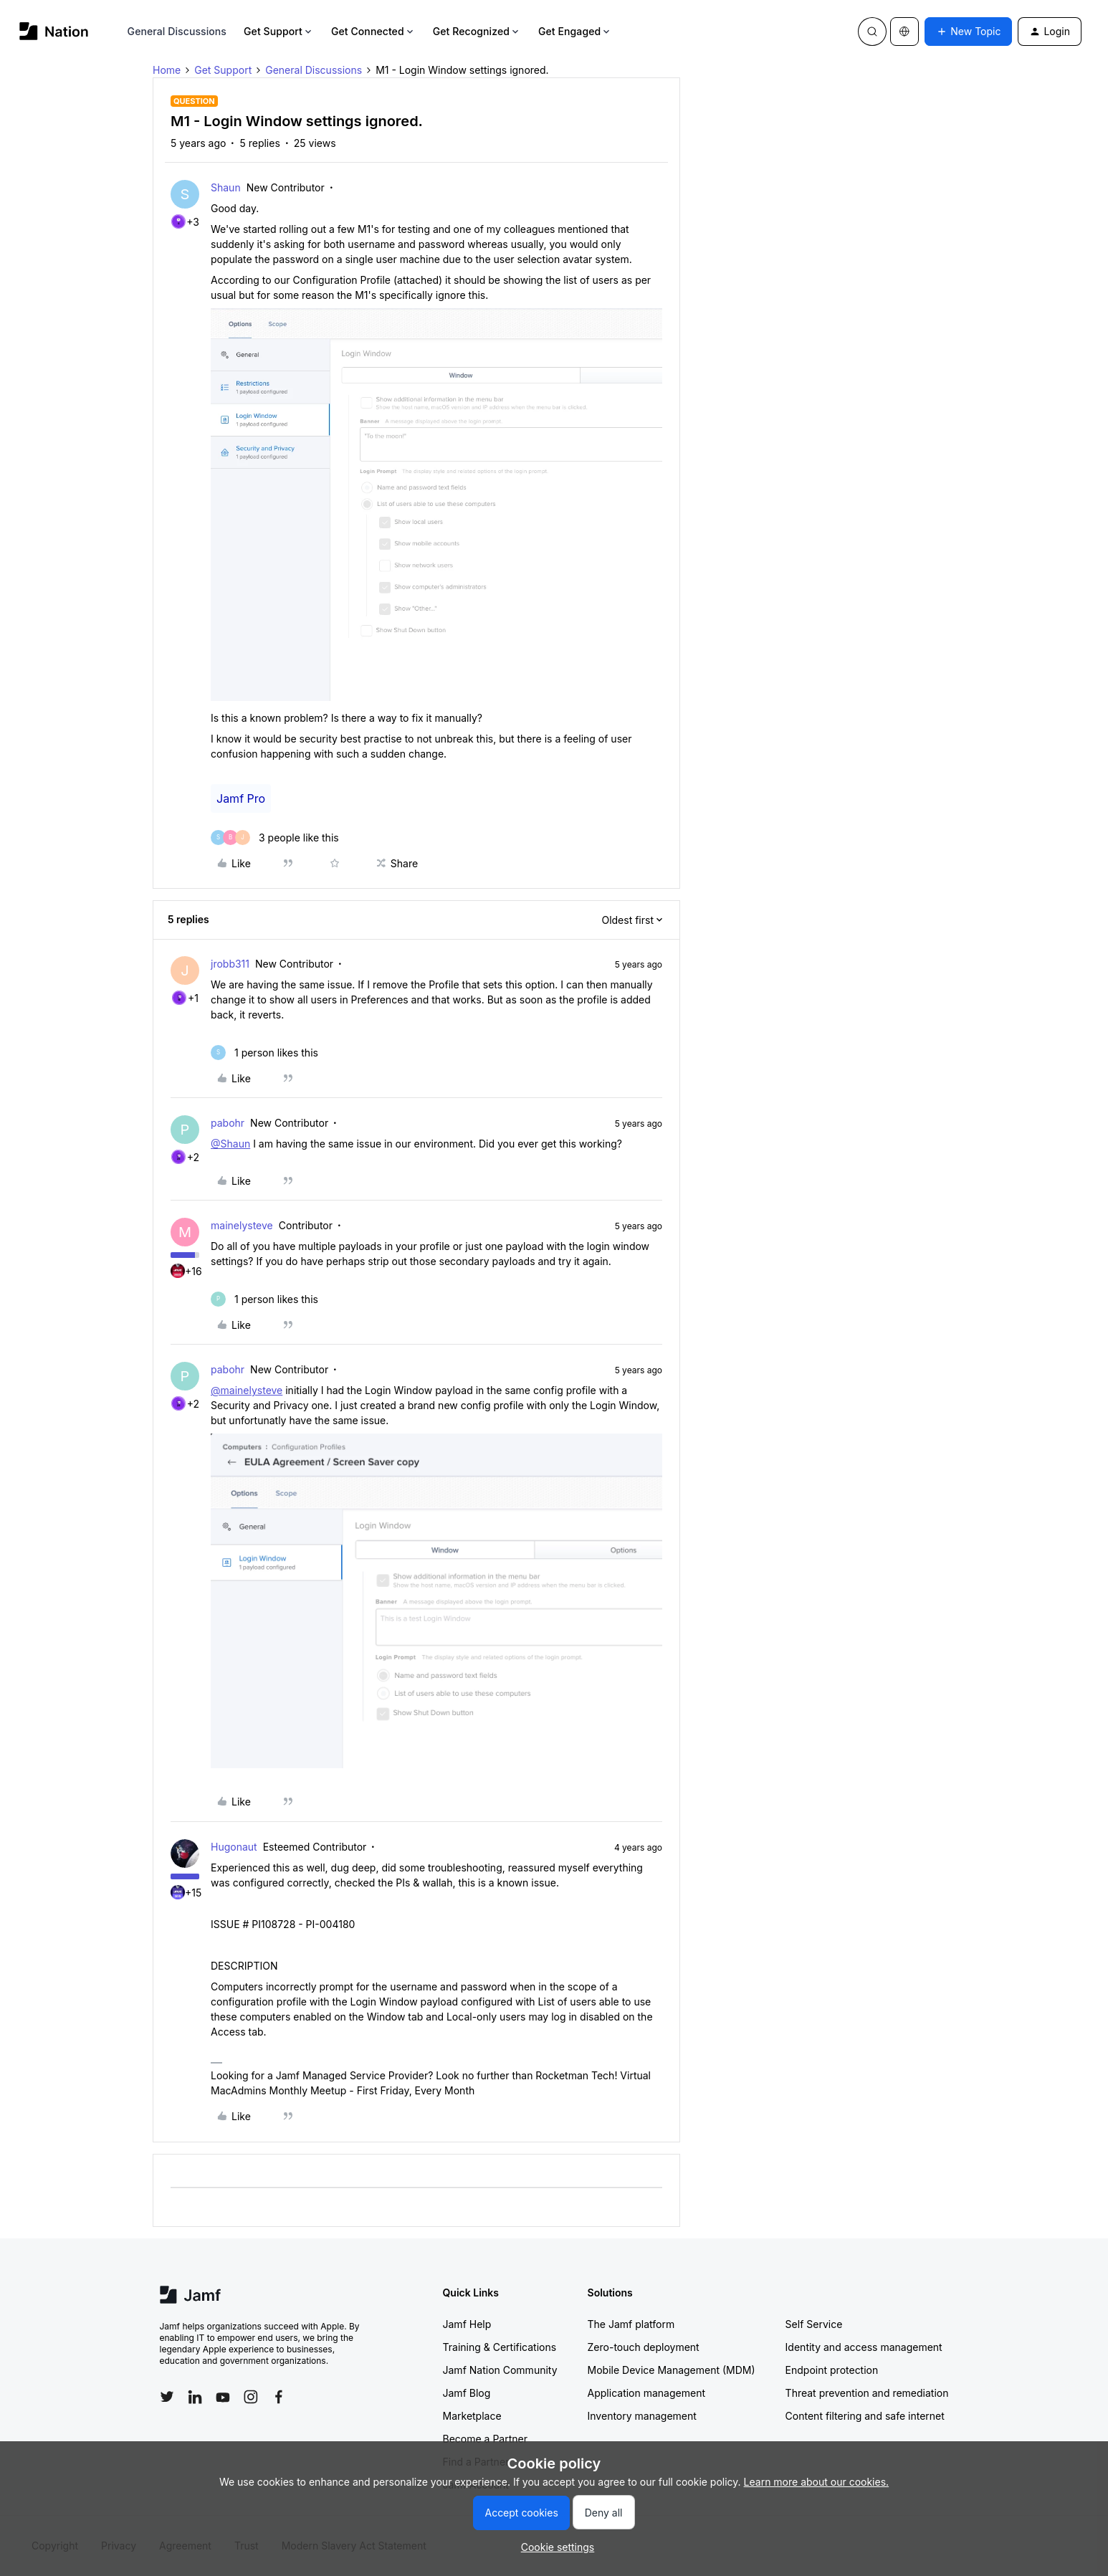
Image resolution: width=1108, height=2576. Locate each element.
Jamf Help (467, 2324)
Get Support (279, 31)
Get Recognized (477, 31)
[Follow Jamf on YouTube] (223, 2397)
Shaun (226, 187)
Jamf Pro (240, 798)
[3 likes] (275, 837)
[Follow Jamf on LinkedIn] (195, 2397)
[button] (968, 31)
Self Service (814, 2324)
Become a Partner (485, 2439)
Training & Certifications (500, 2347)
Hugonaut (234, 1847)
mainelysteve (242, 1225)
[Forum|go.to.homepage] (54, 31)
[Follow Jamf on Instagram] (251, 2397)
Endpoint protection (832, 2370)
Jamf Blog (467, 2393)
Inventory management (642, 2416)
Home (167, 70)
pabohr (227, 1123)
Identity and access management (863, 2347)
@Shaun (230, 1143)
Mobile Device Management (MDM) (671, 2370)
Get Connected (373, 31)
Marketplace (472, 2416)
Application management (646, 2393)
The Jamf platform (631, 2324)
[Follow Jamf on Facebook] (279, 2397)
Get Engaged (575, 31)
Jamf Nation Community (500, 2370)
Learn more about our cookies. (816, 2482)
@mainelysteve (246, 1390)
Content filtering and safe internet (865, 2416)
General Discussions (177, 31)
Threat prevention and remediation (867, 2393)
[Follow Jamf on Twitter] (167, 2397)
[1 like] (264, 1052)
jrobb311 (230, 964)
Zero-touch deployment (643, 2347)
